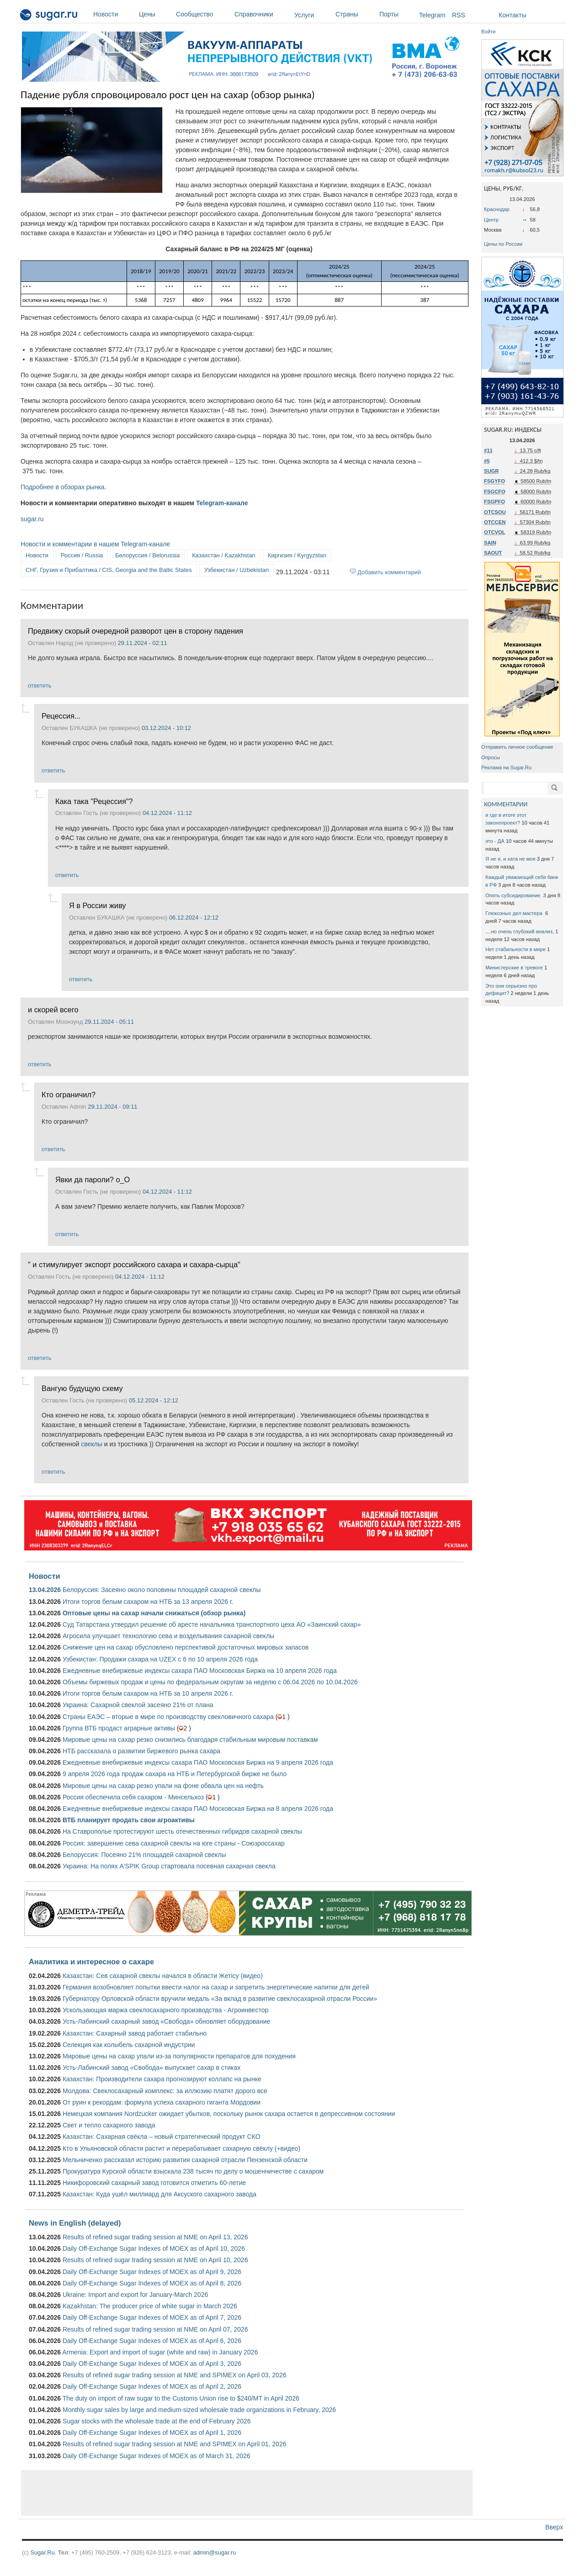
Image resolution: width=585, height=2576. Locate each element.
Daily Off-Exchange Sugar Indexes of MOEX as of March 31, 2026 (156, 2456)
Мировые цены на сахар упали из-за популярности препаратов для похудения (179, 2056)
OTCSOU (495, 512)
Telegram (432, 15)
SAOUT (493, 552)
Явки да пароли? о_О (92, 1179)
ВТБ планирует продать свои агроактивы (129, 1820)
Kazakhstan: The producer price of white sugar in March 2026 (150, 2306)
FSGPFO (494, 501)
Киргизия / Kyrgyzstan (297, 555)
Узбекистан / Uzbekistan (236, 569)
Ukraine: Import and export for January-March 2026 (135, 2294)
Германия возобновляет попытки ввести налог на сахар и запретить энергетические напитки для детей (216, 1987)
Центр (491, 219)
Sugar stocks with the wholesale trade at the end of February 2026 (157, 2421)
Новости (113, 14)
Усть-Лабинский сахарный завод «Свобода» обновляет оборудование (166, 2021)
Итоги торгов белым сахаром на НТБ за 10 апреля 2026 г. (148, 1693)
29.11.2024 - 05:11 (109, 1021)
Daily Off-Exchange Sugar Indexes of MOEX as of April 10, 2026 (154, 2248)
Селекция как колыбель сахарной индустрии (129, 2044)
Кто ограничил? (69, 1094)
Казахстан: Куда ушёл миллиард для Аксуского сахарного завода (159, 2194)
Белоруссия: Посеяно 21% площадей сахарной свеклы (144, 1854)
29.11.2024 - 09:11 (112, 1106)
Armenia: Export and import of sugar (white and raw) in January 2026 (160, 2352)
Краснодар (497, 209)
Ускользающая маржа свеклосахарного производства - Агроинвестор (165, 2010)
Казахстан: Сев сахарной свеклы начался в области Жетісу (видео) (163, 1975)
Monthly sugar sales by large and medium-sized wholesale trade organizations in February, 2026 (199, 2409)
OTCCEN (494, 522)
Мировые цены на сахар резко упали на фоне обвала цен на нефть (163, 1785)
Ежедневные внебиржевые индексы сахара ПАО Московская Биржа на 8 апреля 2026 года (198, 1808)
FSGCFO (494, 491)
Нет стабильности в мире (515, 949)
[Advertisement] (246, 2492)
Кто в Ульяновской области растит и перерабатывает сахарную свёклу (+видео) (181, 2148)
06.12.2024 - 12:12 (193, 917)
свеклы (91, 1444)
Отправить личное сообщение (517, 747)
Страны (355, 14)
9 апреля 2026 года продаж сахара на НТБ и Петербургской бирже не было (175, 1773)
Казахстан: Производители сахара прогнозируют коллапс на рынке (162, 2079)
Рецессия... (61, 716)
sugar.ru (32, 519)
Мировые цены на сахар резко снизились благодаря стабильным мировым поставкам (190, 1739)
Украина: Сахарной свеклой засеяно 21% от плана (138, 1705)
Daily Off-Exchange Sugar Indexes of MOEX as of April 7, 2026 (152, 2317)
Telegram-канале (222, 503)
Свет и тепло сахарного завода (109, 2125)
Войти (488, 31)
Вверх (554, 2527)
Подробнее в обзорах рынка (63, 487)
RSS (458, 15)
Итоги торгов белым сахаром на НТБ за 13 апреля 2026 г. (148, 1601)
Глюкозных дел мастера (514, 913)
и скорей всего (53, 1009)
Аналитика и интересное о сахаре (91, 1961)
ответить (39, 685)
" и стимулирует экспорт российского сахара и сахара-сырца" (134, 1264)
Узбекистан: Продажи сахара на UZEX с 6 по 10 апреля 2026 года (160, 1659)
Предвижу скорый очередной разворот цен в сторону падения (135, 631)
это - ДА (495, 841)
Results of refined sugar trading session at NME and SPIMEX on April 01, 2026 (175, 2444)
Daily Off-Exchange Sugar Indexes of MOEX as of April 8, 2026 (152, 2283)
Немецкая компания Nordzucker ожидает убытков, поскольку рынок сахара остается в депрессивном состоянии (229, 2113)
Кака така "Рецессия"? (94, 801)
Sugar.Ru (42, 2552)
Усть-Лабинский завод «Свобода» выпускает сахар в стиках (151, 2067)
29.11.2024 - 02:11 (142, 643)
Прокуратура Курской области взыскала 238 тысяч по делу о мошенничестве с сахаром (193, 2171)
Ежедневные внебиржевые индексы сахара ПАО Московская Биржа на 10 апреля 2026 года (200, 1670)
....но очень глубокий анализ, (519, 931)
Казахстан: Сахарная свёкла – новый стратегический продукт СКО (162, 2136)
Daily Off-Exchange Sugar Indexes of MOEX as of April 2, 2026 (152, 2386)
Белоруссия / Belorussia (147, 555)
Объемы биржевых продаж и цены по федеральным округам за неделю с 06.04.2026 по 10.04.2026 (210, 1682)
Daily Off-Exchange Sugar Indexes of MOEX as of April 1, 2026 (152, 2432)
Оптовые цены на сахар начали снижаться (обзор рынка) (154, 1613)
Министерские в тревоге (514, 967)
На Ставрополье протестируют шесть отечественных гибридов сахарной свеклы (182, 1831)
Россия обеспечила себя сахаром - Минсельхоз (133, 1797)
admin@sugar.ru (214, 2552)
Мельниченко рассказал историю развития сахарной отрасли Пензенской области (185, 2159)
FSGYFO (494, 481)
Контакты (512, 15)
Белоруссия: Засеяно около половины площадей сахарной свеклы (162, 1589)
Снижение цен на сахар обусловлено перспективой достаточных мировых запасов (185, 1647)
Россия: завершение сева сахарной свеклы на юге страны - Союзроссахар (174, 1843)
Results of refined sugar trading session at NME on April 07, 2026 (155, 2329)
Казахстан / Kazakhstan (223, 555)
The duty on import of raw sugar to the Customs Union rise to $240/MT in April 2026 (181, 2398)
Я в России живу (97, 905)
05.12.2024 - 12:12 (153, 1400)
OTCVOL (494, 532)
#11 (488, 450)
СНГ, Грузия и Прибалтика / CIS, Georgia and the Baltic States (109, 569)
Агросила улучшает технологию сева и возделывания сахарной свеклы (168, 1636)
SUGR (491, 471)
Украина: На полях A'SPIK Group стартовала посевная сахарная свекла (169, 1866)
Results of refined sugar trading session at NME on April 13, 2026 (155, 2237)
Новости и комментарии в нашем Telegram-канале (95, 544)
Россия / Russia (82, 555)
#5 (486, 461)
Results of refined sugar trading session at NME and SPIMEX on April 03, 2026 (175, 2375)
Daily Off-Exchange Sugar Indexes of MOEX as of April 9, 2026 (152, 2271)
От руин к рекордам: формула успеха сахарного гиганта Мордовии (162, 2102)
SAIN (490, 542)
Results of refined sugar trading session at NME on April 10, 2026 (155, 2260)
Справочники (262, 14)
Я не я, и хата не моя (510, 859)
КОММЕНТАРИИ (505, 804)
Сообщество (203, 14)
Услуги (304, 15)
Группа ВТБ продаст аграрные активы (119, 1728)
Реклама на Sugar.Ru (506, 767)
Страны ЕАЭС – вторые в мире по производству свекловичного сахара (168, 1716)
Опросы (490, 757)
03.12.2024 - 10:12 (166, 728)
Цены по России (503, 244)
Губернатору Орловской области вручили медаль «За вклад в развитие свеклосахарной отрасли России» (220, 1998)
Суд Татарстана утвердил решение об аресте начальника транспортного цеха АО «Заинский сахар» (212, 1624)
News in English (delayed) (75, 2223)
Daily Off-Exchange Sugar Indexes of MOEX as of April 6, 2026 (152, 2340)
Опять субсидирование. (513, 895)
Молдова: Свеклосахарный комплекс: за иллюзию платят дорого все (165, 2091)
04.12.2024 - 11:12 (167, 812)
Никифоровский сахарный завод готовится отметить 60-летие (154, 2182)
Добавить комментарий (389, 572)
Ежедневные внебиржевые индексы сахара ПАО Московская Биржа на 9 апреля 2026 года (198, 1762)
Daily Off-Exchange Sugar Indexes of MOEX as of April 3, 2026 (152, 2363)
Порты (397, 14)
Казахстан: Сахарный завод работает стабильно (135, 2033)
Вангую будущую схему (82, 1388)
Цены (155, 14)
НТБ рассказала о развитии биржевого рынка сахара (141, 1751)
